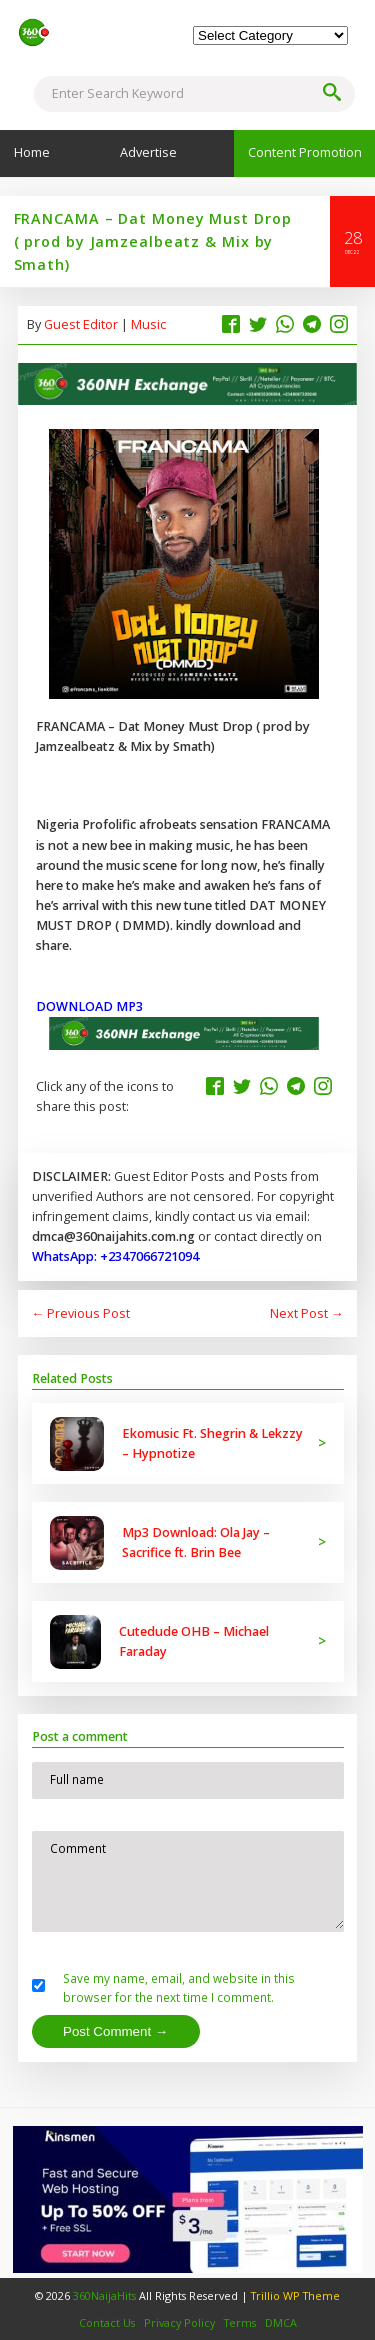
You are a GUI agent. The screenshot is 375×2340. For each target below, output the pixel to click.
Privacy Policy (179, 2322)
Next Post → (307, 1313)
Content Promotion (305, 152)
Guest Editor (81, 324)
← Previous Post (81, 1313)
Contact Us (107, 2322)
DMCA (281, 2322)
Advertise (148, 152)
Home (32, 152)
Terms (240, 2322)
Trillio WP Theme (295, 2295)
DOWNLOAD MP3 (91, 1006)
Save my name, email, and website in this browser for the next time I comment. (179, 1987)
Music (148, 324)
